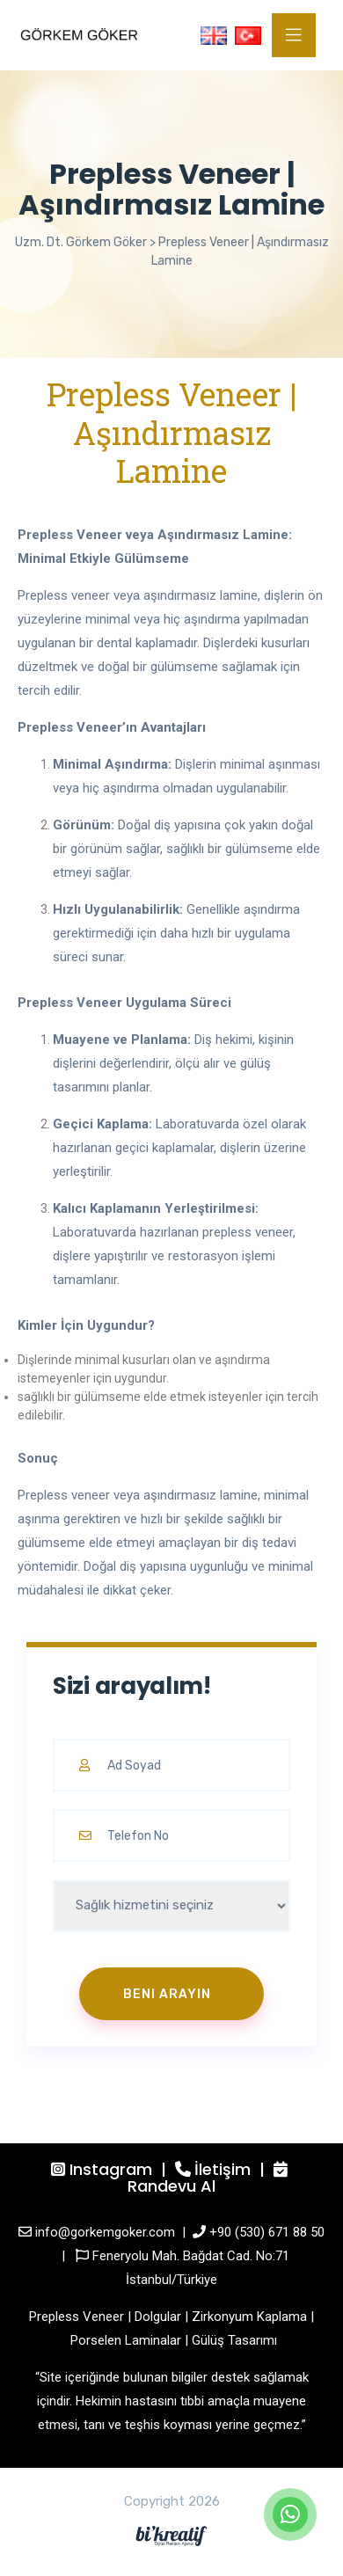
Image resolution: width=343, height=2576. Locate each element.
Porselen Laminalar (125, 2340)
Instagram (110, 2169)
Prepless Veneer (76, 2316)
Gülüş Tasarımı (234, 2340)
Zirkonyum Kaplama (249, 2316)
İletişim (222, 2169)
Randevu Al (171, 2186)
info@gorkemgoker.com (105, 2232)
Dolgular (158, 2316)
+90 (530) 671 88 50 (267, 2232)
